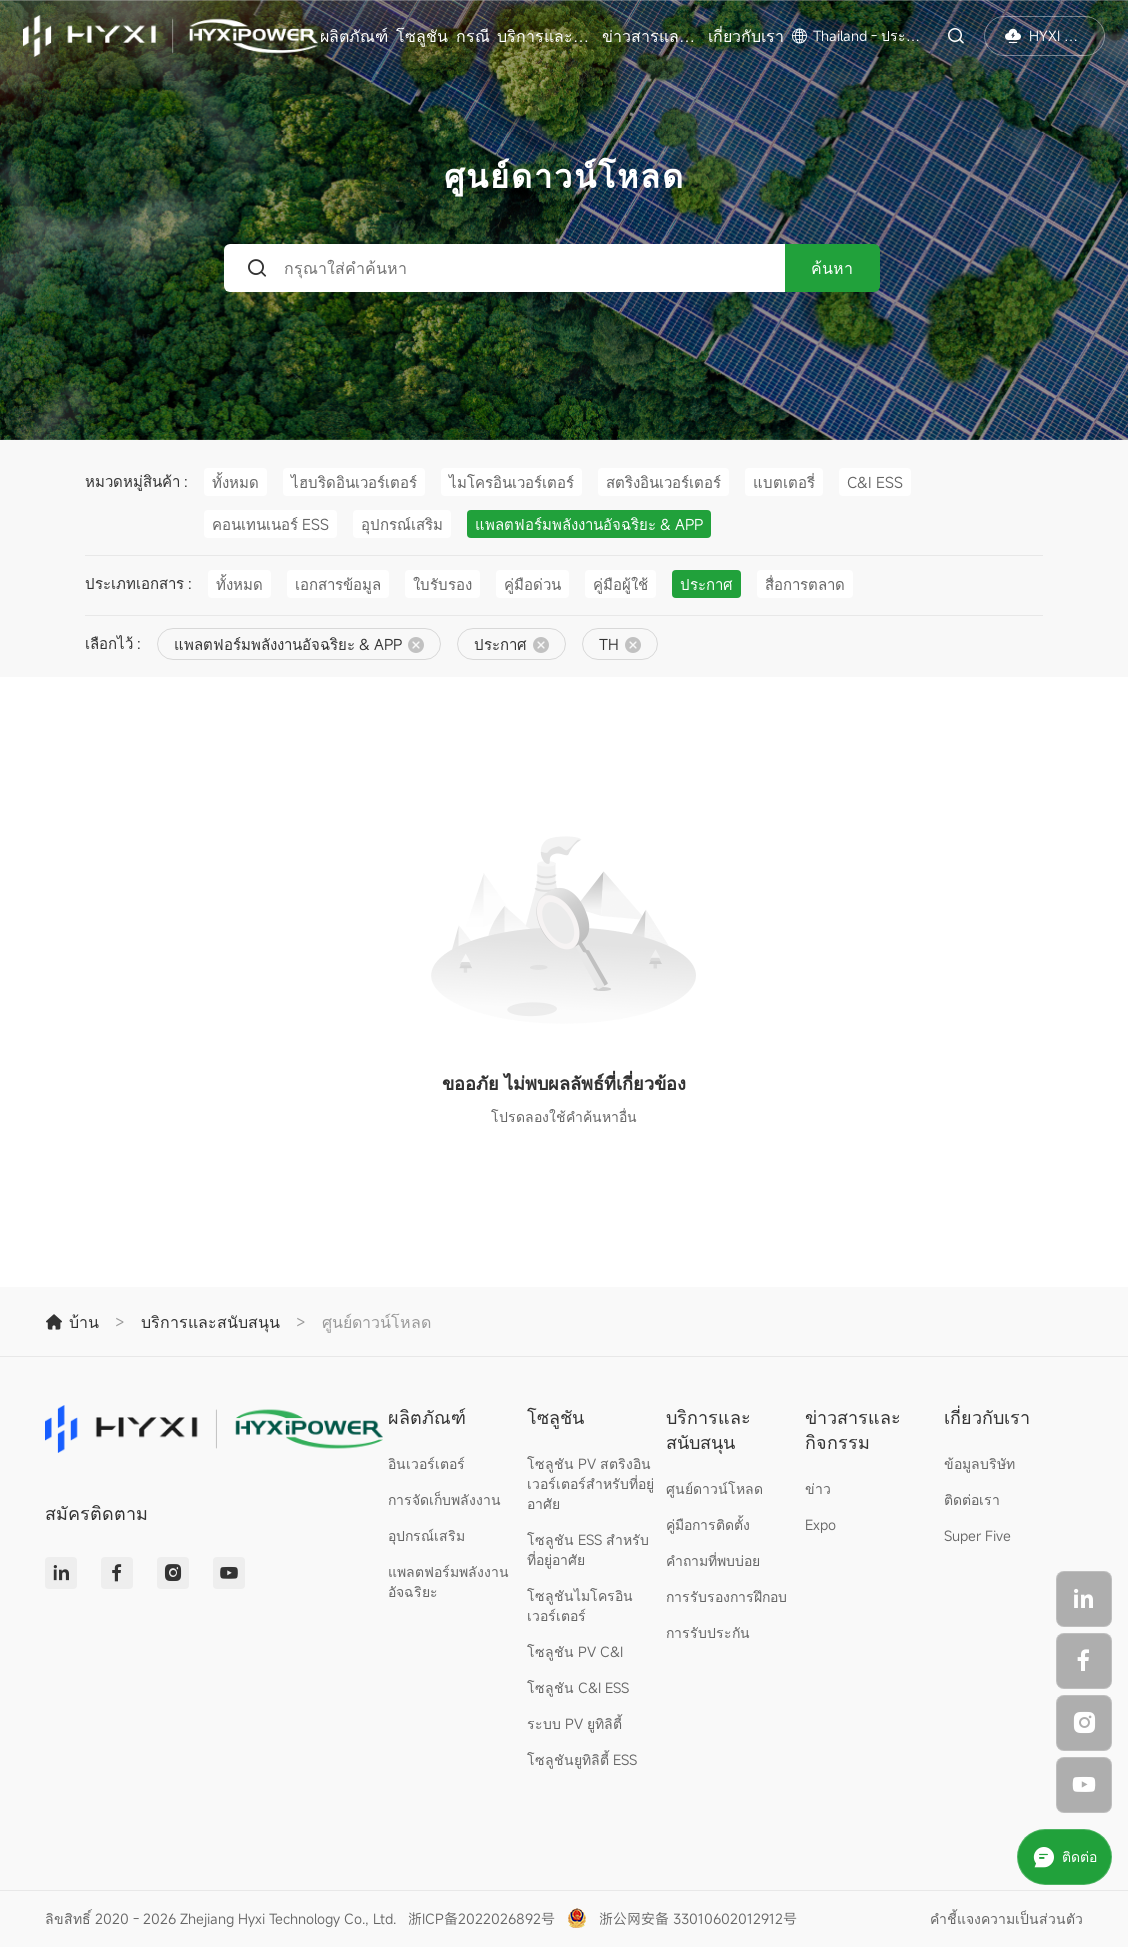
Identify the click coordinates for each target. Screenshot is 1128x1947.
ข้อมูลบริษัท (979, 1463)
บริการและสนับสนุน (547, 36)
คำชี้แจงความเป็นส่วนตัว (1006, 1918)
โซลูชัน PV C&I (575, 1651)
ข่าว (818, 1488)
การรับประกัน (708, 1632)
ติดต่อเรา (972, 1499)
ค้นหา (832, 268)
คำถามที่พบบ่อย (713, 1560)
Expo (820, 1524)
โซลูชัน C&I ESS (578, 1687)
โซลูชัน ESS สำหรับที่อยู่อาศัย (588, 1549)
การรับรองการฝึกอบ (726, 1596)
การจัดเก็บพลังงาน (444, 1499)
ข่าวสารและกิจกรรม (652, 36)
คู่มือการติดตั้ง (708, 1524)
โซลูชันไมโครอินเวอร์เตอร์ (580, 1605)
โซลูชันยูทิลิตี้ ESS (582, 1759)
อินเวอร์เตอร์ (426, 1463)
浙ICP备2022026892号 (481, 1918)
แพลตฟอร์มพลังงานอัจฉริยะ (448, 1581)
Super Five (977, 1535)
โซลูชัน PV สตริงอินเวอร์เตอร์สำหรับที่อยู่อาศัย (590, 1483)
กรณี (473, 36)
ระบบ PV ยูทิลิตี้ (574, 1723)
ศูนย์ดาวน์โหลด (714, 1488)
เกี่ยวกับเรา (746, 36)
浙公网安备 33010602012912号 (698, 1918)
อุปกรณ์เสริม (426, 1535)
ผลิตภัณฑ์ (354, 36)
